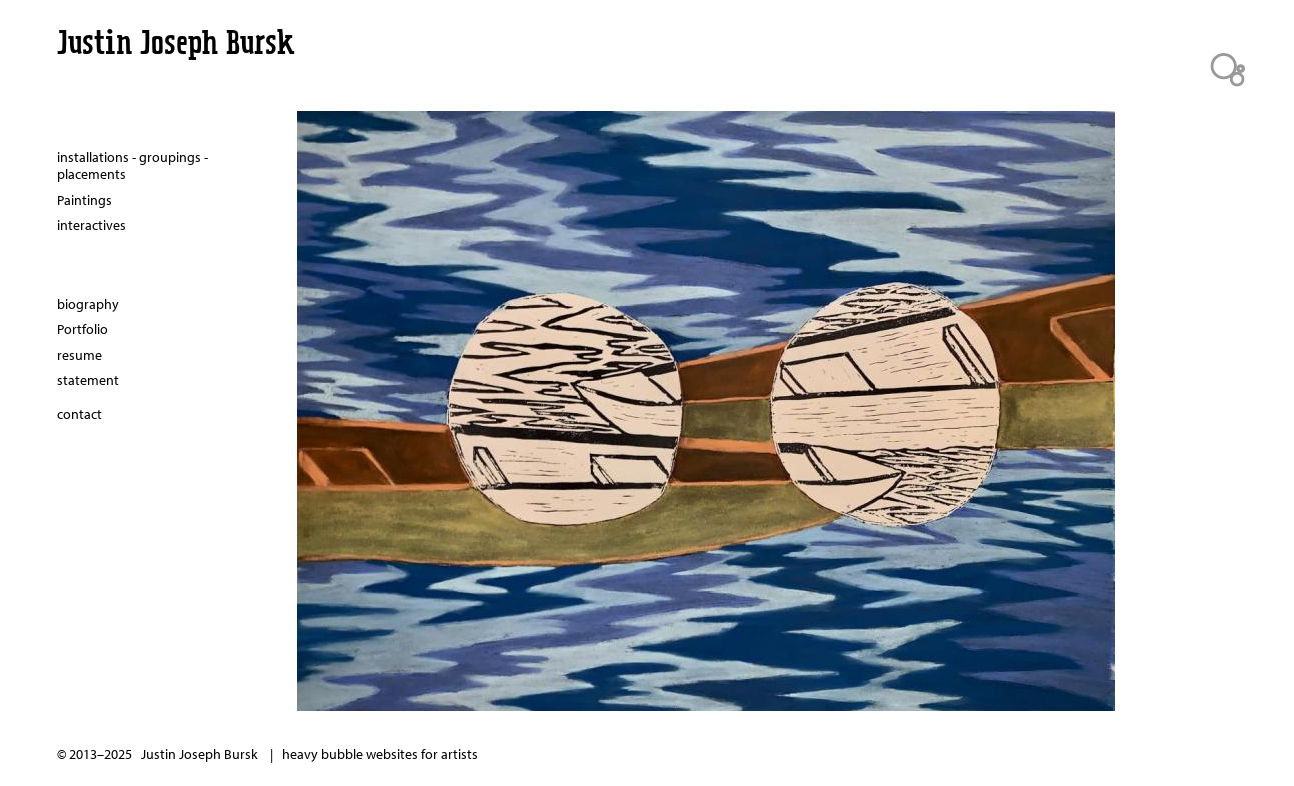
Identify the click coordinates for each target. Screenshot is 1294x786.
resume (79, 355)
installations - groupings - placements (132, 166)
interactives (91, 225)
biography (88, 304)
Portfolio (82, 329)
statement (88, 380)
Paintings (84, 200)
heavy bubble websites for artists (380, 754)
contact (79, 414)
